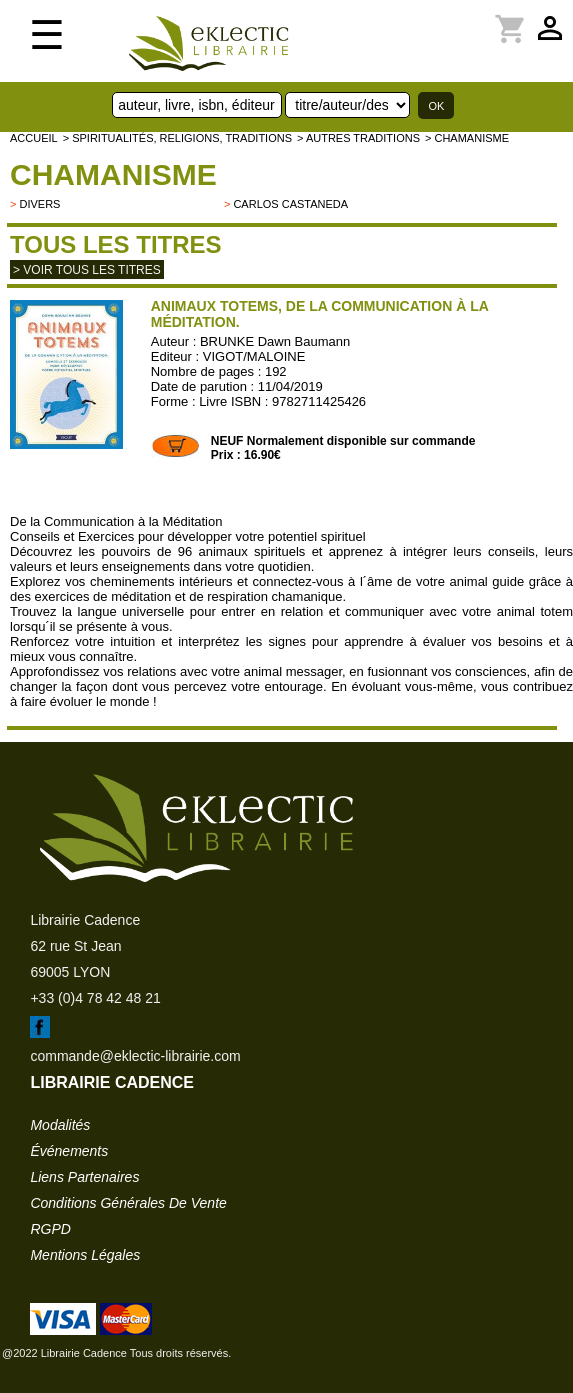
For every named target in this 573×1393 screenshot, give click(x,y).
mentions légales (85, 1255)
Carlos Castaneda (290, 204)
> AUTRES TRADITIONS (358, 138)
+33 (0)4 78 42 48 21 (95, 998)
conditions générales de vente (128, 1203)
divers (39, 204)
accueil (34, 138)
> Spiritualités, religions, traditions (177, 138)
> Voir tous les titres (87, 270)
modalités (60, 1125)
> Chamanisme (467, 138)
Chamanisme (113, 174)
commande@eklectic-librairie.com (135, 1056)
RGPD (50, 1229)
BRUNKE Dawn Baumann (275, 341)
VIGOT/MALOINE (254, 356)
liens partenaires (84, 1177)
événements (69, 1151)
